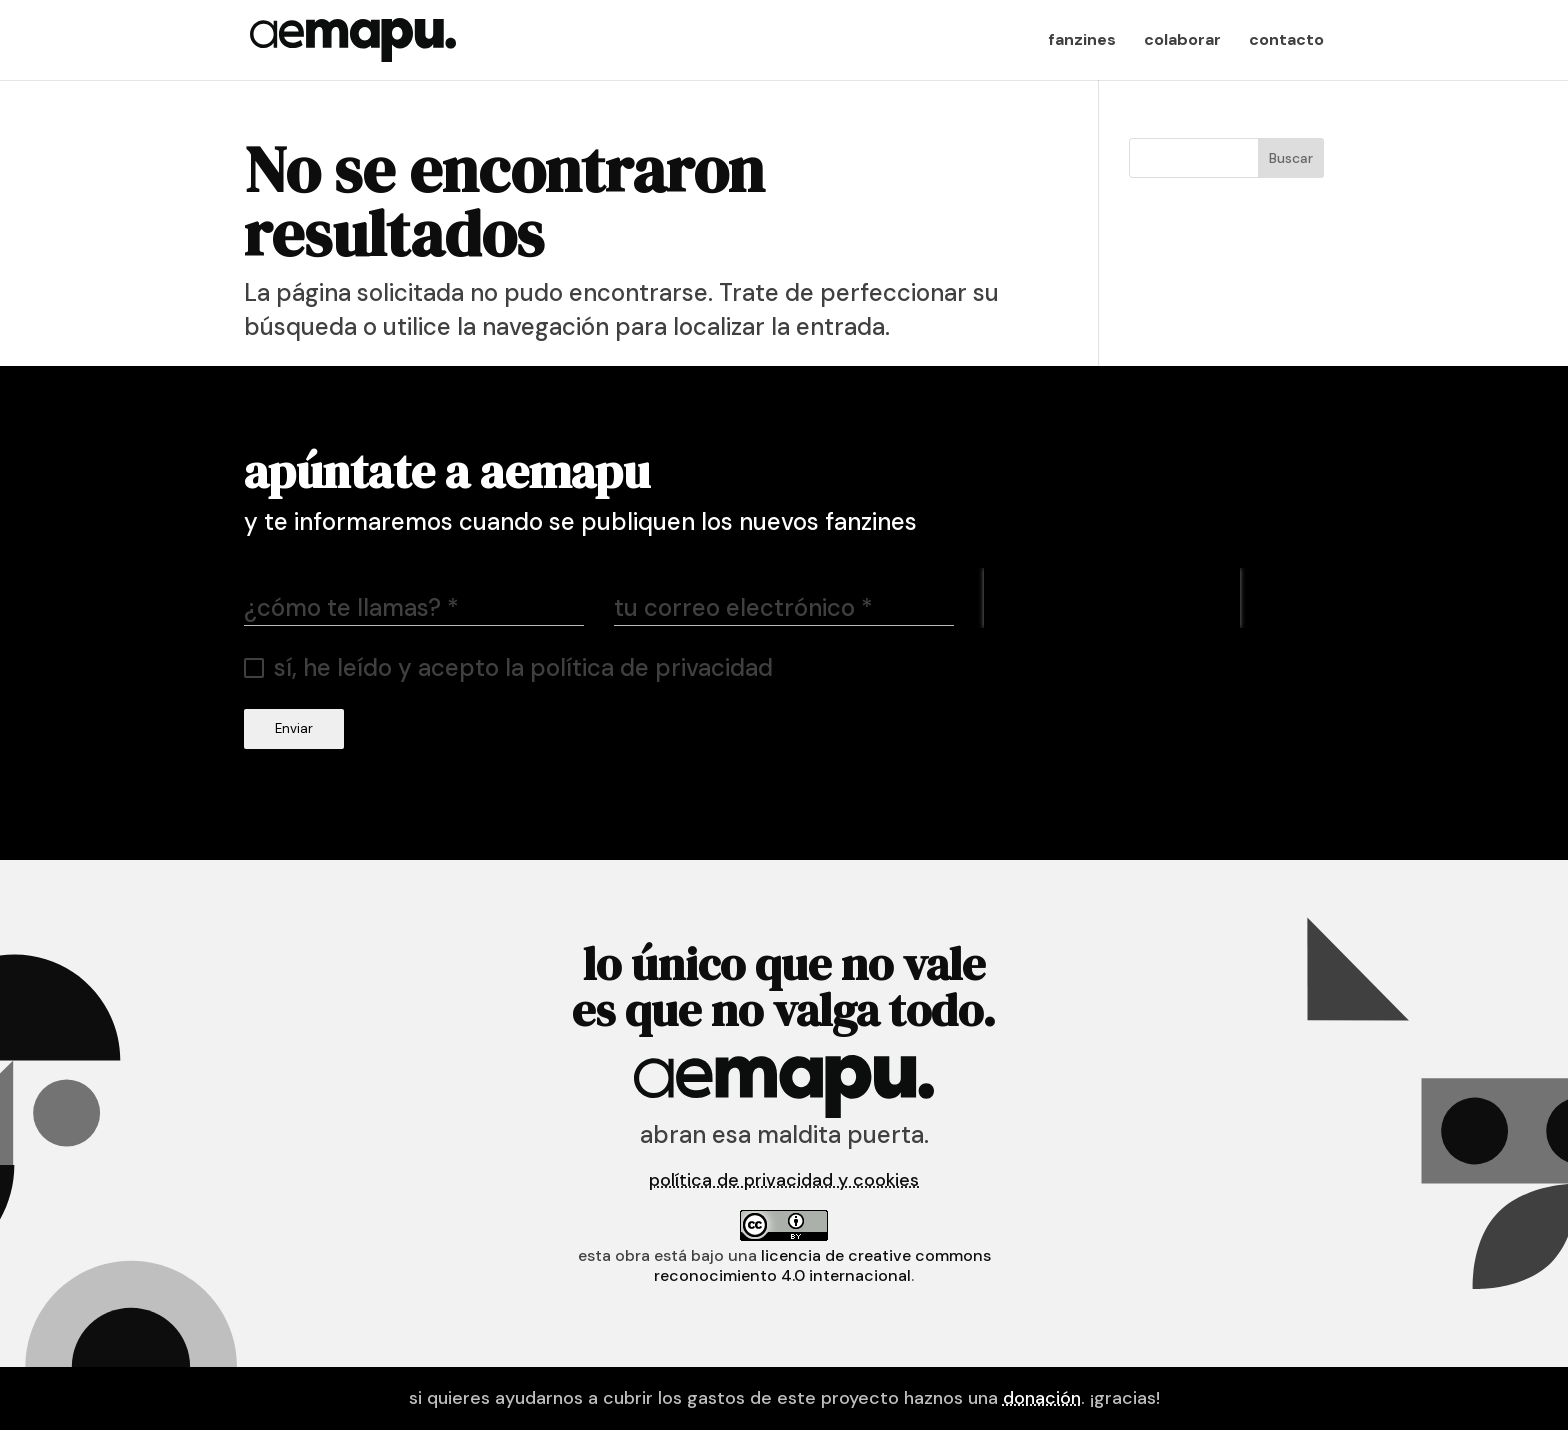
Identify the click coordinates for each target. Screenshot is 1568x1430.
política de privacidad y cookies (784, 1180)
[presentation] (1112, 598)
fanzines (1082, 41)
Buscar (1291, 158)
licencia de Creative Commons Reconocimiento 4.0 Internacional (822, 1265)
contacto (1286, 41)
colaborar (1182, 41)
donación (1042, 1398)
